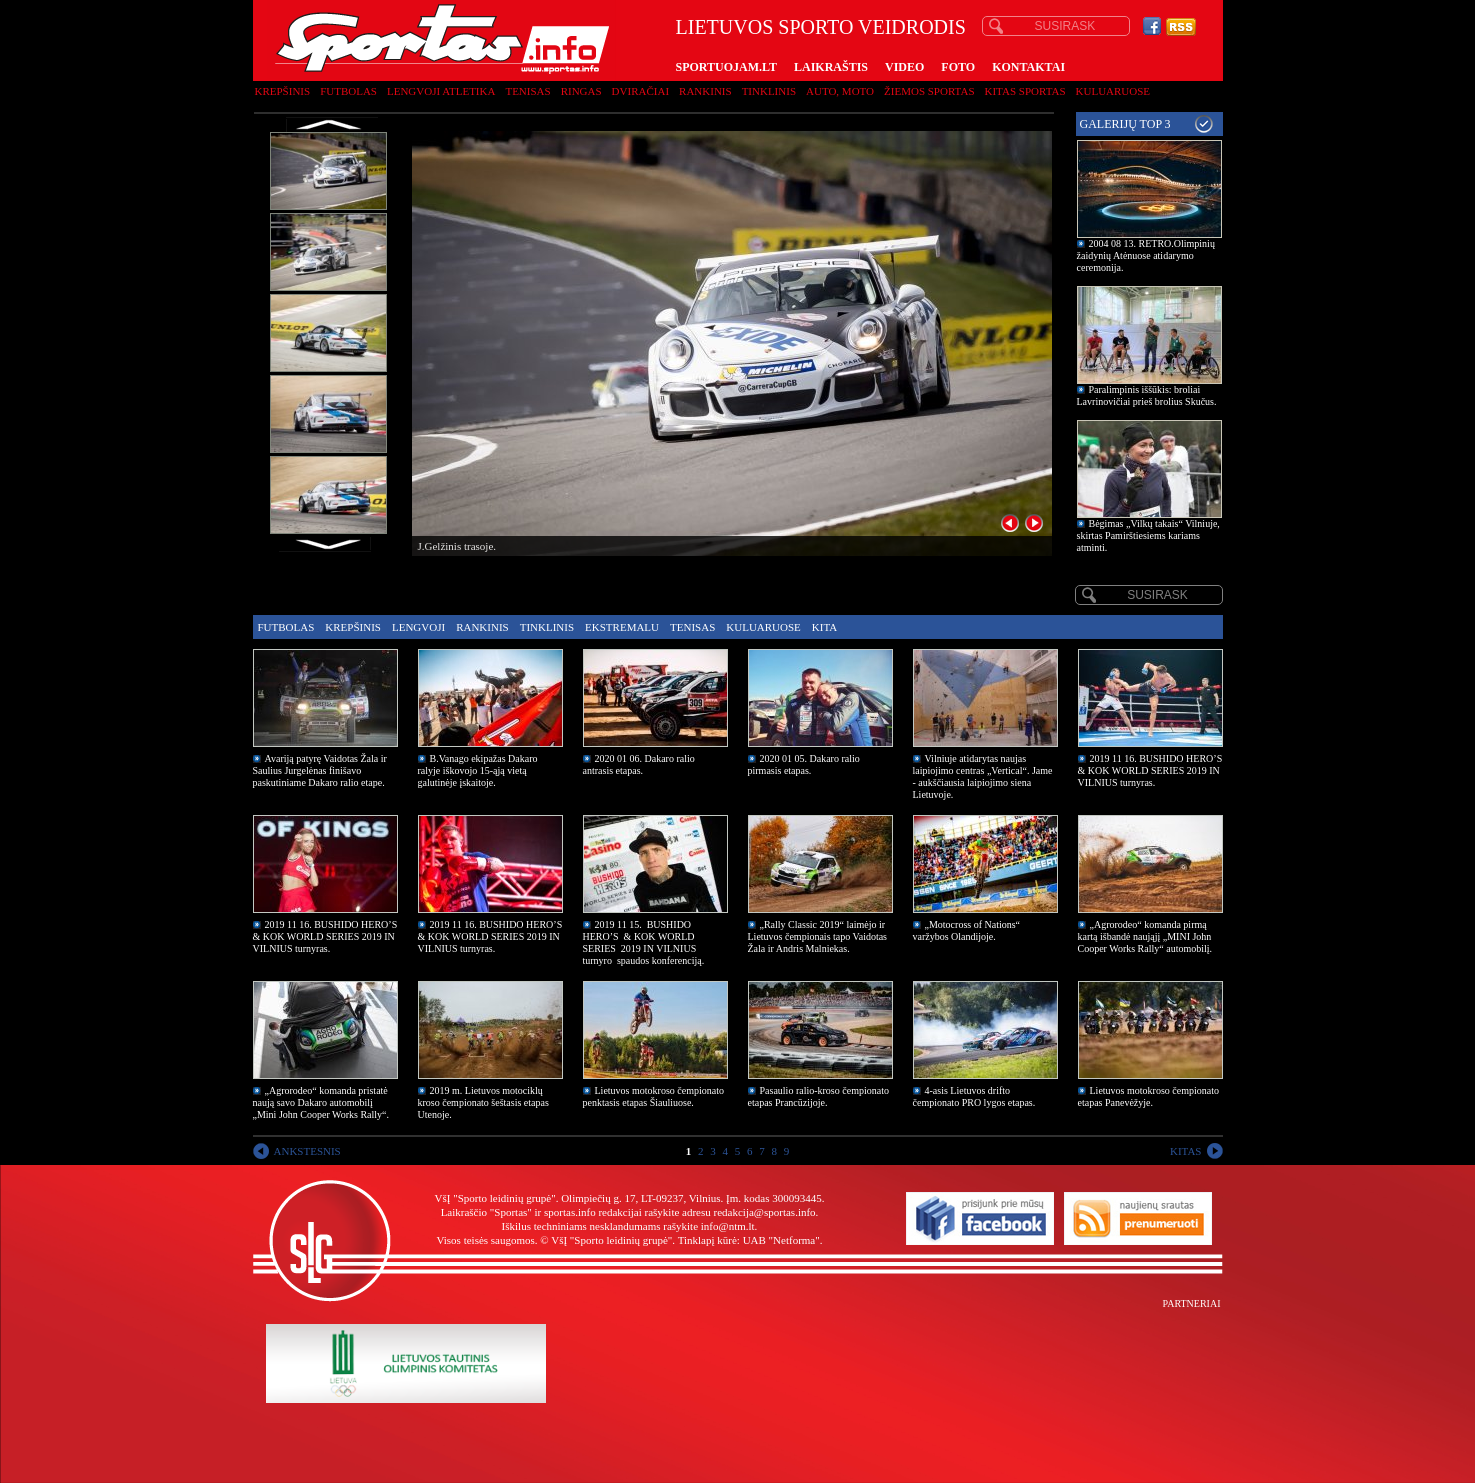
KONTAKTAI (1028, 67)
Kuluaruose (1113, 91)
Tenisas (527, 91)
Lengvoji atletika (441, 91)
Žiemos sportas (929, 91)
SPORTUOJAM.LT (726, 67)
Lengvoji (418, 627)
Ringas (581, 91)
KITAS (1186, 1151)
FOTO (958, 67)
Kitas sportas (1025, 91)
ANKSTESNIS (307, 1151)
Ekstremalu (622, 627)
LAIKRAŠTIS (831, 67)
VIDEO (904, 67)
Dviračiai (640, 91)
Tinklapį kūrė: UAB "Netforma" (749, 1240)
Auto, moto (840, 91)
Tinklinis (769, 91)
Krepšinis (283, 91)
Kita (824, 627)
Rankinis (705, 91)
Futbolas (348, 91)
